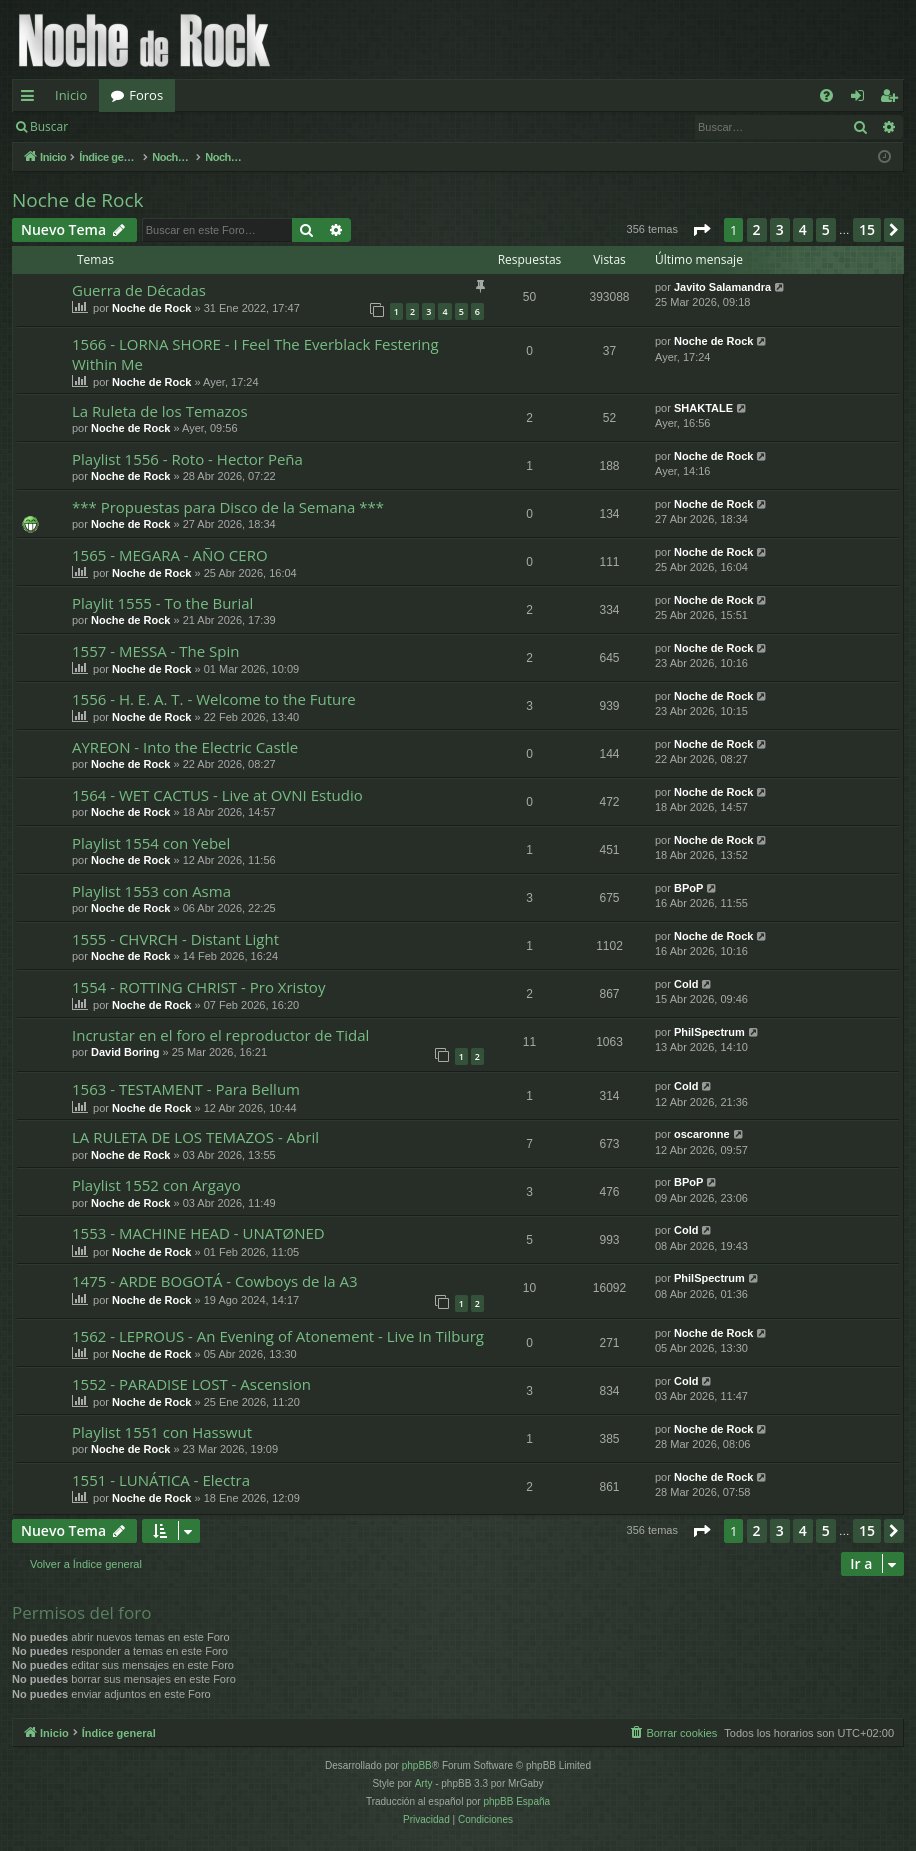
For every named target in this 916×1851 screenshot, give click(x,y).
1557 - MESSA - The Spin (155, 651)
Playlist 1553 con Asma (151, 891)
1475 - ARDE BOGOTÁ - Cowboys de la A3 (215, 1281)
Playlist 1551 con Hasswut (162, 1432)
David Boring (125, 1052)
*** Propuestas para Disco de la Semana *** (228, 507)
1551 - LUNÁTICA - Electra (161, 1480)
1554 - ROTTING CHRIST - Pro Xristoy (198, 987)
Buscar (49, 126)
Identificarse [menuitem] (862, 99)
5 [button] (826, 229)
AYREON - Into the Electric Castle (185, 747)
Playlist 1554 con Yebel (151, 843)
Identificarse (131, 126)
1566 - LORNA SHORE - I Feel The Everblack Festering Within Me (255, 353)
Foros (146, 95)
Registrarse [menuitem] (893, 99)
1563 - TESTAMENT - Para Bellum (186, 1089)
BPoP (688, 888)
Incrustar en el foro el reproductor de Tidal (220, 1035)
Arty (424, 1783)
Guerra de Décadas (139, 290)
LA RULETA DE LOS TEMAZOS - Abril (195, 1137)
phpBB (417, 1765)
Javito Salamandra (722, 287)
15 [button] (867, 229)
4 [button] (803, 229)
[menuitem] (826, 95)
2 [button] (757, 229)
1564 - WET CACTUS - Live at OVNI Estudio (217, 795)
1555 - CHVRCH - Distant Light (175, 939)
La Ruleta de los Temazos (160, 411)
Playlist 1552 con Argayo (156, 1185)
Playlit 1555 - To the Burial (162, 603)
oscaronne (702, 1134)
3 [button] (780, 229)
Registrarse (226, 126)
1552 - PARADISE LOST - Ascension (191, 1384)
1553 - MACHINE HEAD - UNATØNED (198, 1233)
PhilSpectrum (709, 1032)
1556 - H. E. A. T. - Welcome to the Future (214, 699)
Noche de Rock (78, 200)
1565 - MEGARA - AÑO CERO (170, 555)
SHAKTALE (703, 408)
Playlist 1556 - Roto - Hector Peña (187, 459)
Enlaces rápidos (31, 99)
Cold (686, 984)
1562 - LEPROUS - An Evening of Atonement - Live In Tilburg (278, 1336)
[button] (701, 230)
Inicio (71, 95)
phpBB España (516, 1801)
